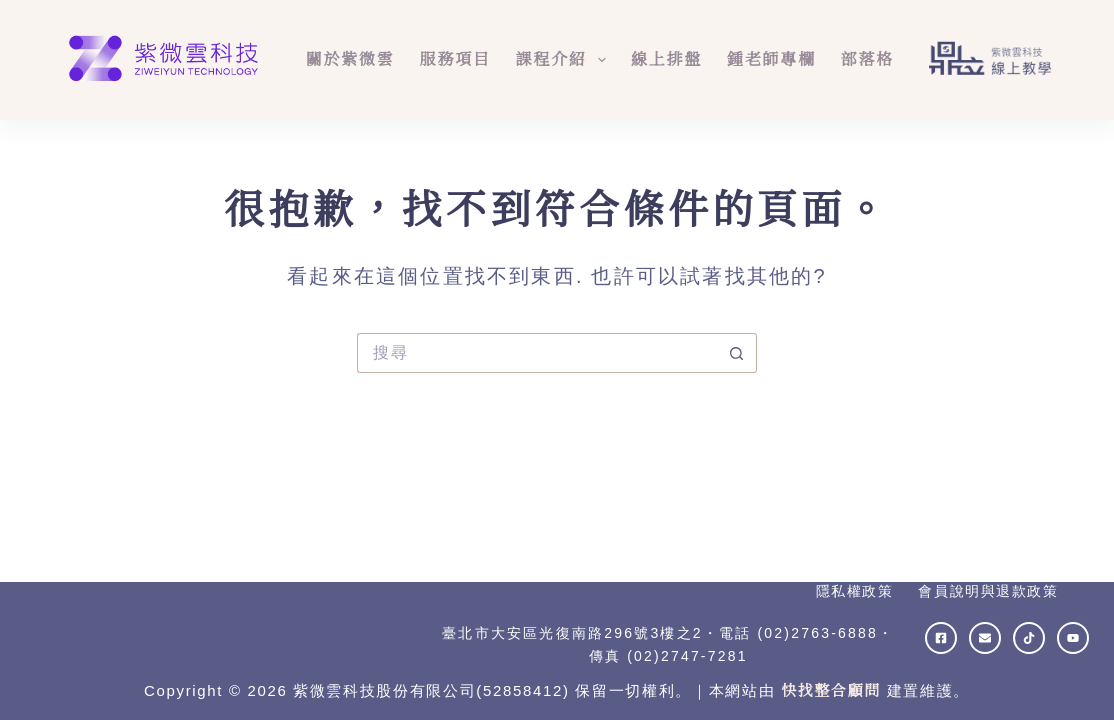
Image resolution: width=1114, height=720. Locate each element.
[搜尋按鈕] (737, 353)
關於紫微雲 (350, 59)
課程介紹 (565, 60)
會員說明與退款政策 (988, 591)
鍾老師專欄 (771, 59)
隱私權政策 (855, 591)
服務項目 (455, 59)
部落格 (867, 59)
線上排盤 (666, 59)
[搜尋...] (537, 353)
